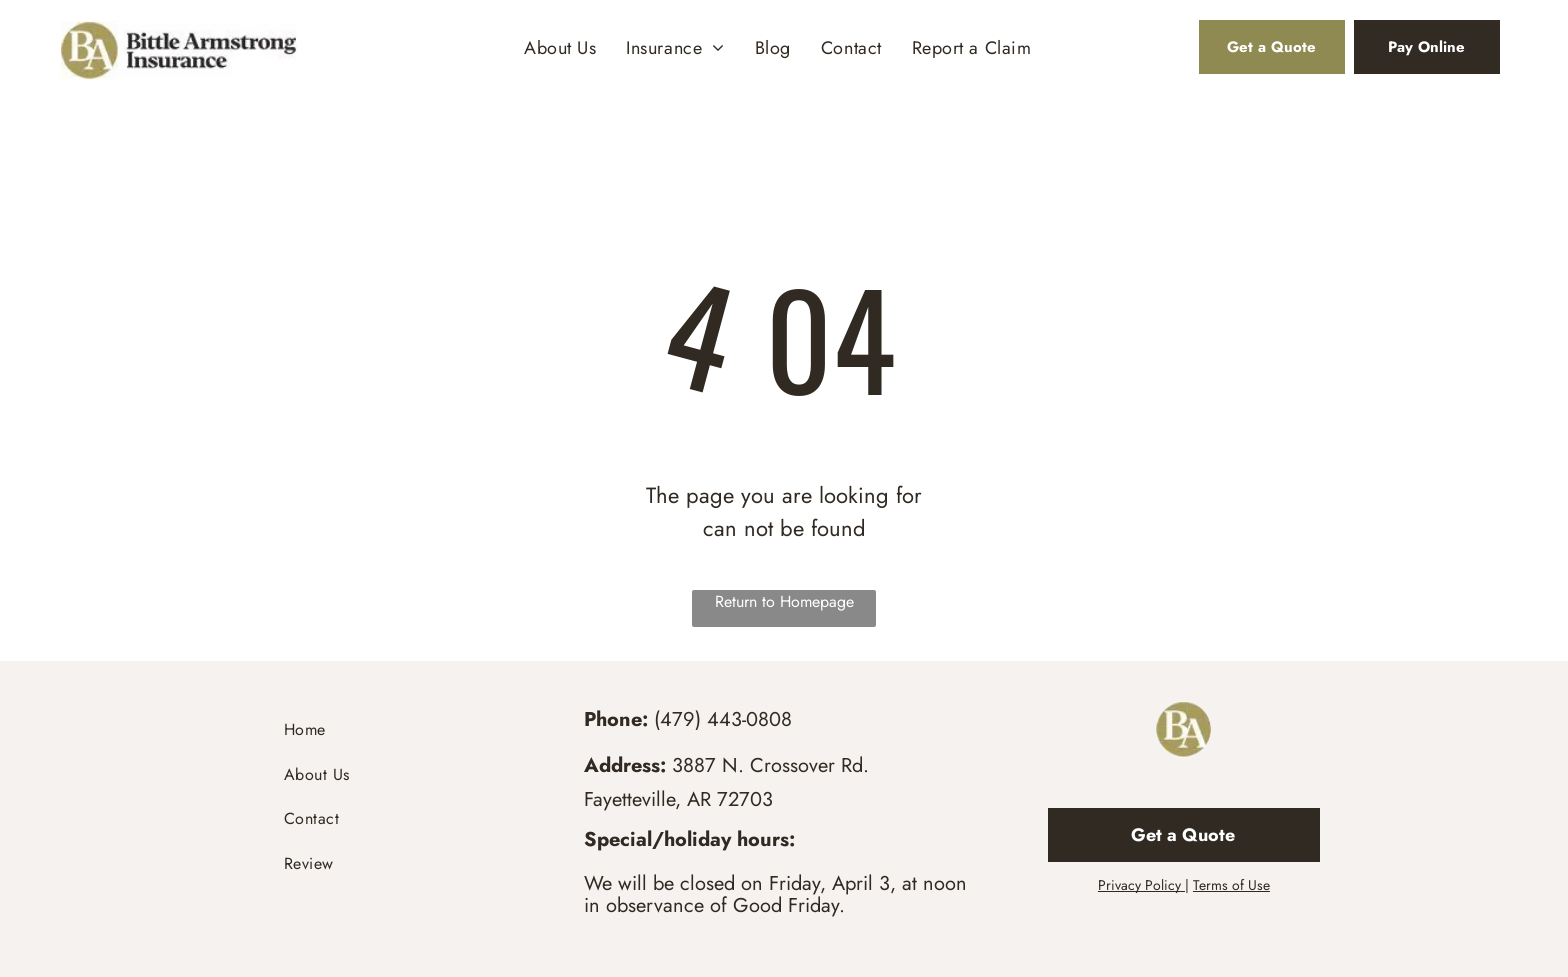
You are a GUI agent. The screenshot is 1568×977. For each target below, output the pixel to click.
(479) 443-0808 (723, 719)
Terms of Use (1231, 885)
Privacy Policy (1139, 885)
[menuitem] (560, 48)
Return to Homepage (784, 601)
